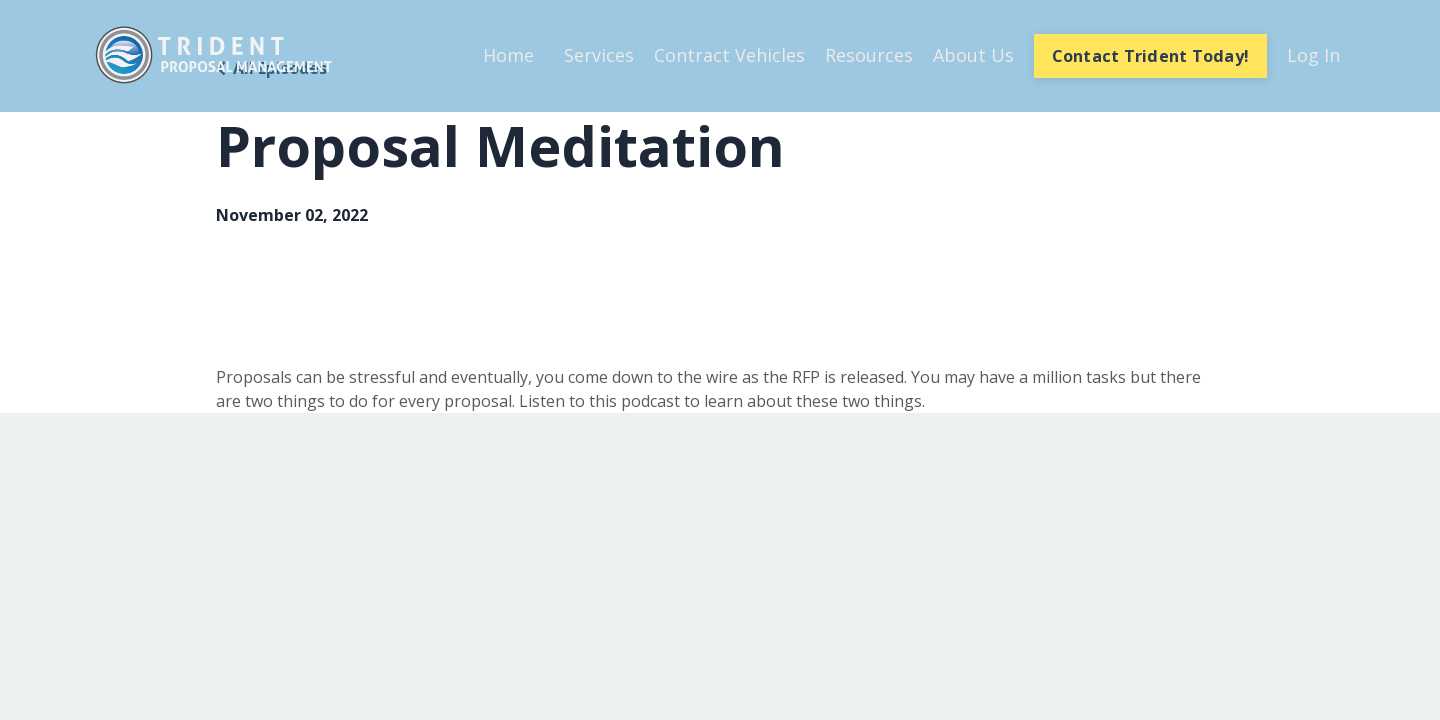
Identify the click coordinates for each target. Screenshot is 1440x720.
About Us (973, 55)
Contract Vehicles (729, 55)
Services (599, 55)
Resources (869, 55)
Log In (1313, 55)
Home (508, 55)
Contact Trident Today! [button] (1151, 56)
